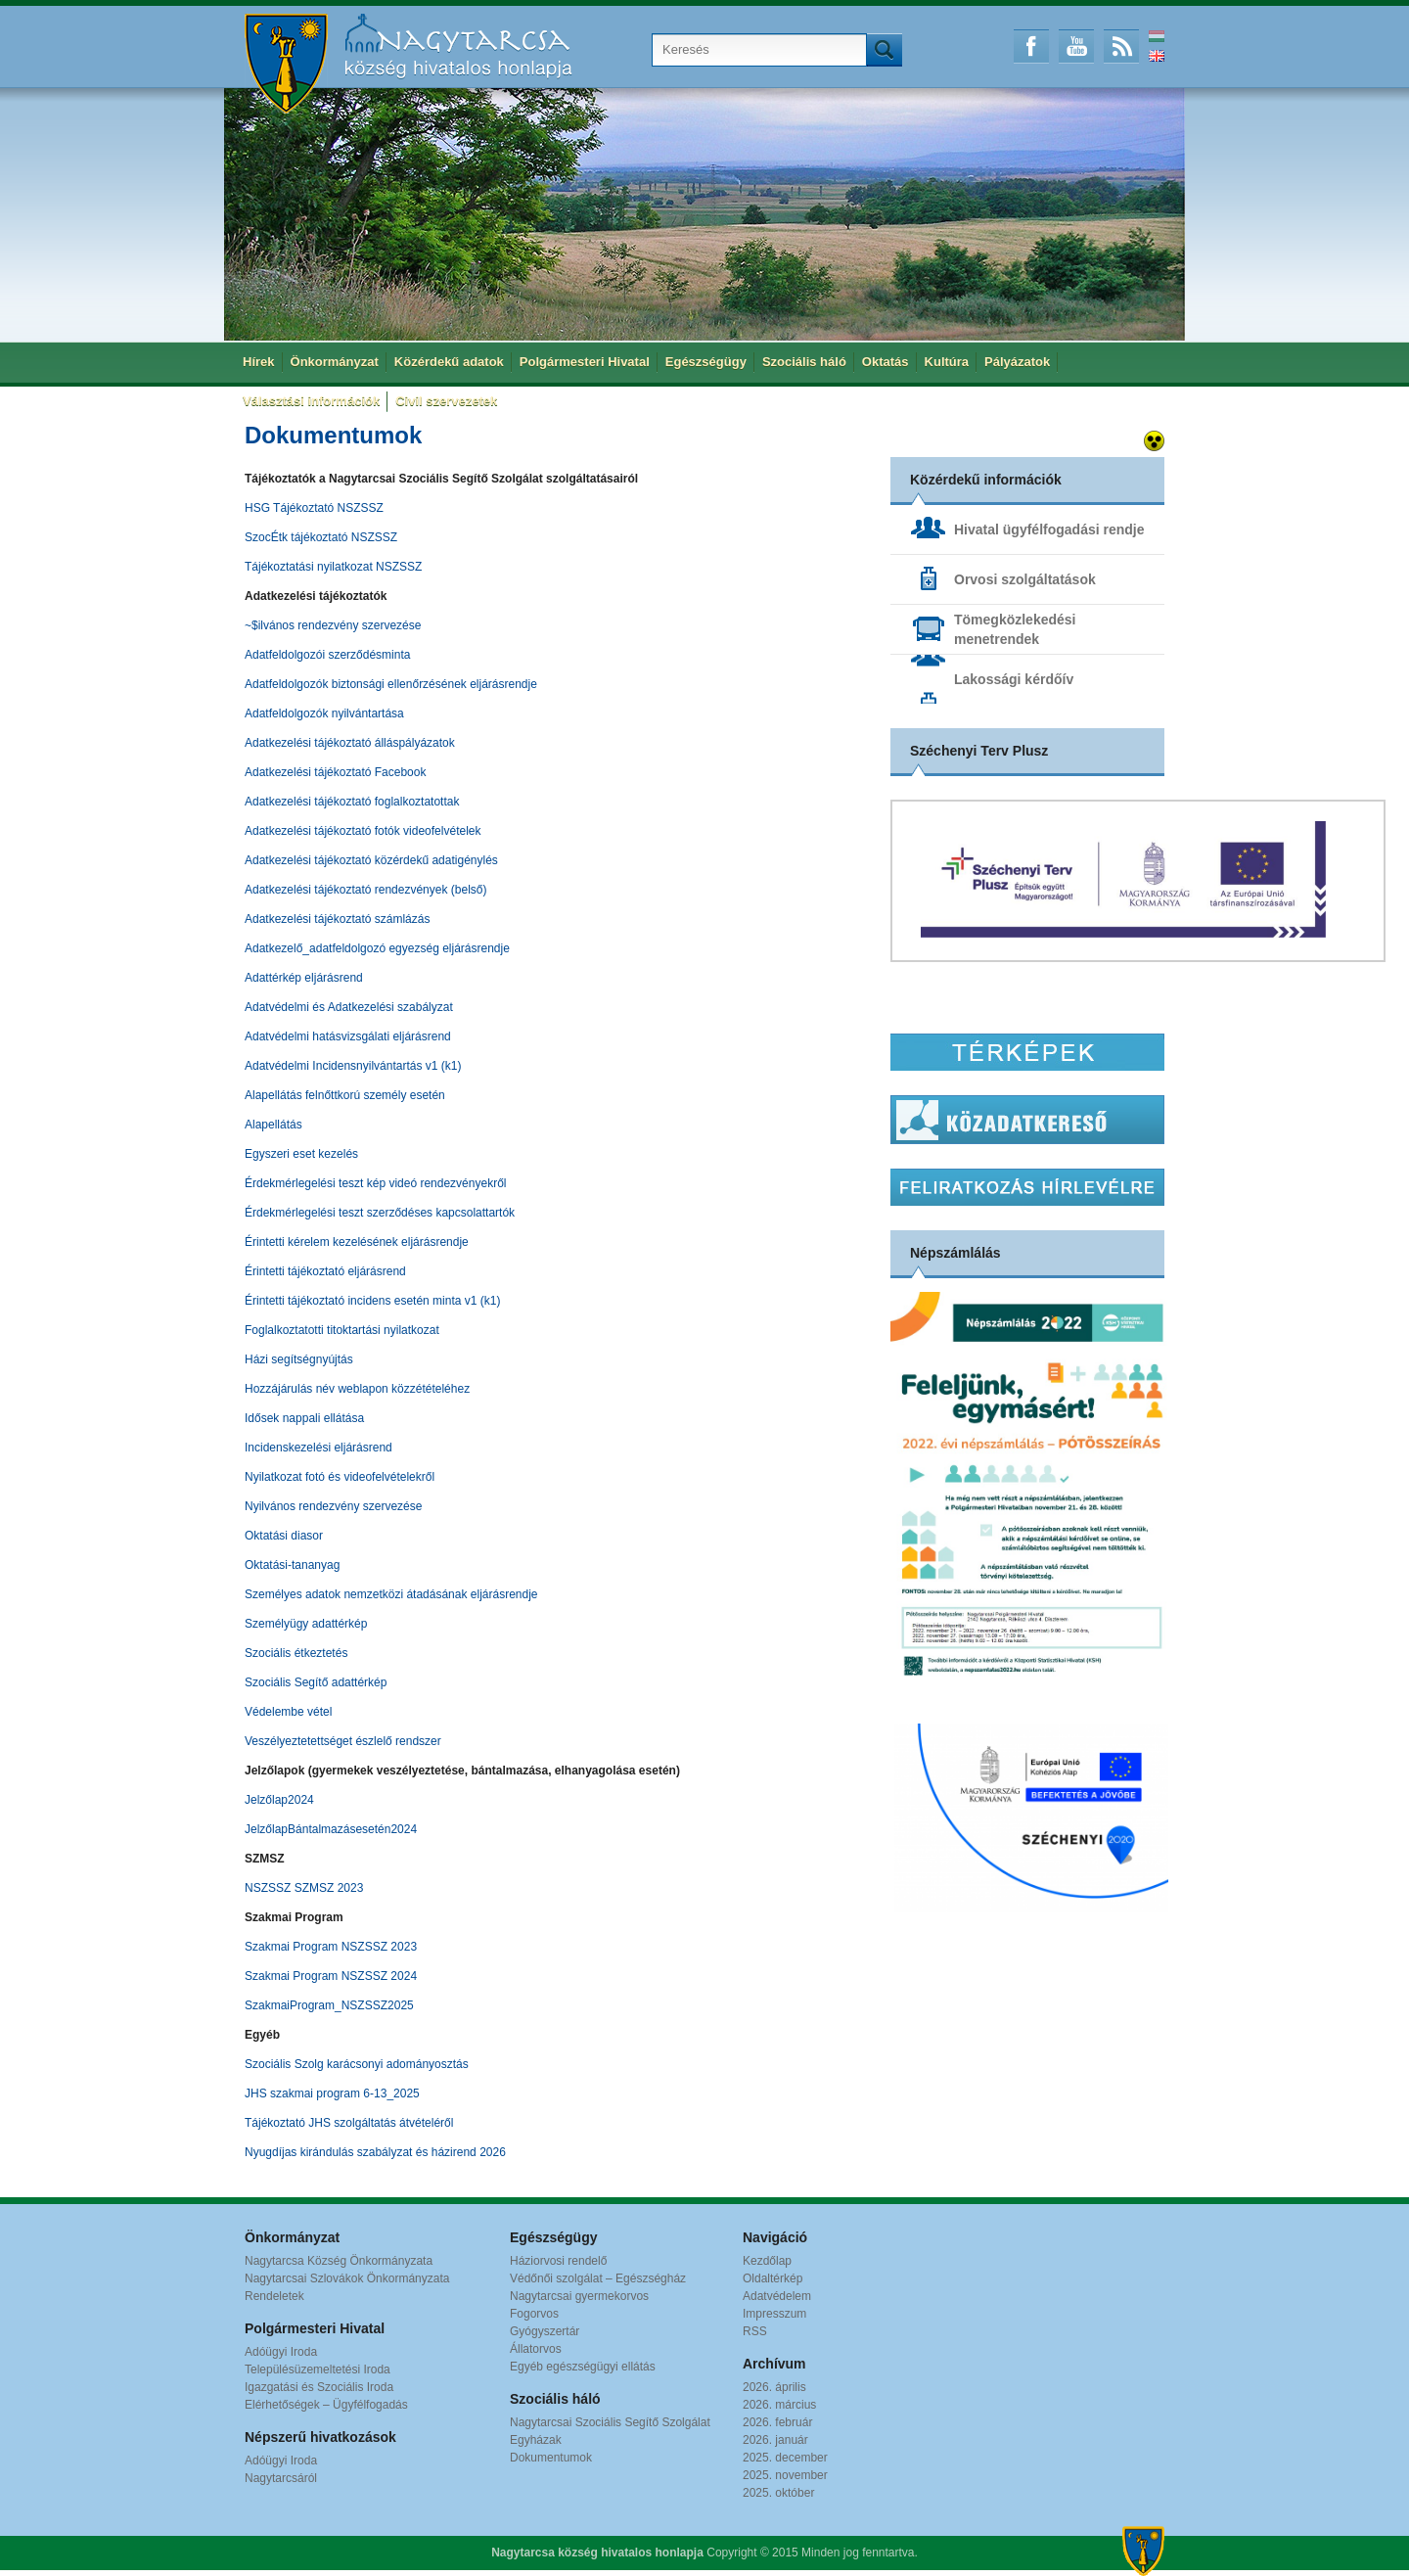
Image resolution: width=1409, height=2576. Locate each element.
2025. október (778, 2493)
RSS (1121, 46)
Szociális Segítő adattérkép (315, 1682)
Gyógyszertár (544, 2331)
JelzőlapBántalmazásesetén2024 (331, 1829)
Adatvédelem (777, 2296)
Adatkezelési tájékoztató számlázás (337, 919)
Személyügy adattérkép (306, 1624)
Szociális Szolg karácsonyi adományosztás (357, 2064)
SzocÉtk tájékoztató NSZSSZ (321, 537)
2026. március (779, 2405)
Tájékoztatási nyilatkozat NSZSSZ (333, 567)
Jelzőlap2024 (279, 1800)
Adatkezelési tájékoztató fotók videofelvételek (362, 831)
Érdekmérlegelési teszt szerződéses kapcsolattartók (380, 1212)
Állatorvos (536, 2349)
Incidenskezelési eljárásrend (318, 1447)
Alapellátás (273, 1124)
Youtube (1076, 46)
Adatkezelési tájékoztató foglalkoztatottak (352, 801)
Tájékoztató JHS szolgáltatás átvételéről (349, 2123)
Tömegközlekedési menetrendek (1015, 629)
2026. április (774, 2387)
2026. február (777, 2422)
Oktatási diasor (284, 1535)
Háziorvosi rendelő (558, 2261)
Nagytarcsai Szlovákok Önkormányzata (347, 2278)
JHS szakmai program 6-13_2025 (332, 2093)
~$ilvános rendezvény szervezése (333, 625)
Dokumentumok (551, 2457)
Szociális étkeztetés (296, 1653)
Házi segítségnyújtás (299, 1359)
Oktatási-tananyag (292, 1565)
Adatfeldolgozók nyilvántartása (324, 713)
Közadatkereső (1027, 1119)
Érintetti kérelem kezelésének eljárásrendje (357, 1242)
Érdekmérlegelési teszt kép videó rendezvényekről (375, 1183)
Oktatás (885, 361)
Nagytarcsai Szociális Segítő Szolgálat (610, 2422)
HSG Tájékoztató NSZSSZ (314, 508)
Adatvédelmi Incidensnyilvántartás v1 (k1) (353, 1066)
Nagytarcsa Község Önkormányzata (338, 2261)
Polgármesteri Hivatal (585, 361)
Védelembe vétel (288, 1712)
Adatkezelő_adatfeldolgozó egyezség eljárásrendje (377, 948)
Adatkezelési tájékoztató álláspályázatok (350, 743)
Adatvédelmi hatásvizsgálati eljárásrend (348, 1036)
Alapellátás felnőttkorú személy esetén (345, 1095)
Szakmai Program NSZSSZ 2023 (331, 1947)
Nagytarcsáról (281, 2478)
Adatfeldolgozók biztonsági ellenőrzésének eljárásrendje (391, 684)
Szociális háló (804, 361)
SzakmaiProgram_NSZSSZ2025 (329, 2005)
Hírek (259, 361)
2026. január (775, 2440)
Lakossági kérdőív (1013, 679)
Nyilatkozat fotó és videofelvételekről (339, 1477)
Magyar (1156, 36)
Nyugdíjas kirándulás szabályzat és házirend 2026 (375, 2152)
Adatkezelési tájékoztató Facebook (335, 772)
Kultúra (947, 361)
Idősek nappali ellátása (304, 1418)
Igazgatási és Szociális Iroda (319, 2387)
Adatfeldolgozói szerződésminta (327, 655)
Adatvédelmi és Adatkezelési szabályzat (349, 1007)
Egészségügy (706, 361)
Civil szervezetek (446, 400)
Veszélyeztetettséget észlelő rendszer (343, 1741)
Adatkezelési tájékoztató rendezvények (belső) (365, 890)
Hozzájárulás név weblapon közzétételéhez (357, 1389)
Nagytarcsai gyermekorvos (579, 2296)
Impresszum (774, 2314)
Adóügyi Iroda (281, 2352)
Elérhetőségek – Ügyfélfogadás (326, 2405)
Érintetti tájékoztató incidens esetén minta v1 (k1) (372, 1301)
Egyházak (536, 2440)
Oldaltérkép (772, 2278)
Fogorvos (534, 2314)
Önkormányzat (335, 361)
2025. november (785, 2475)
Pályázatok (1017, 361)
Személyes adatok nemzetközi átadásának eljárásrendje (391, 1594)
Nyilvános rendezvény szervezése (333, 1506)
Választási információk (311, 400)
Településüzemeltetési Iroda (317, 2369)
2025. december (785, 2457)
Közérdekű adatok (449, 361)
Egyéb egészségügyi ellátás (583, 2366)
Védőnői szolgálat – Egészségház (598, 2278)
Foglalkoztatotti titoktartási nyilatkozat (342, 1330)
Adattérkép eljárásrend (304, 978)
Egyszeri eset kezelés (301, 1154)
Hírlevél (1027, 1187)
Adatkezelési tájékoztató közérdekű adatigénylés (371, 860)
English (1156, 56)
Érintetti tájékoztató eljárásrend (325, 1271)
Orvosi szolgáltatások (1025, 579)
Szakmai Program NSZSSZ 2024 (331, 1976)
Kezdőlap (767, 2261)
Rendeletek (274, 2296)
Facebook (1031, 46)
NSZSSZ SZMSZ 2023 (304, 1888)
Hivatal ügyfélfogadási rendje (1049, 529)
